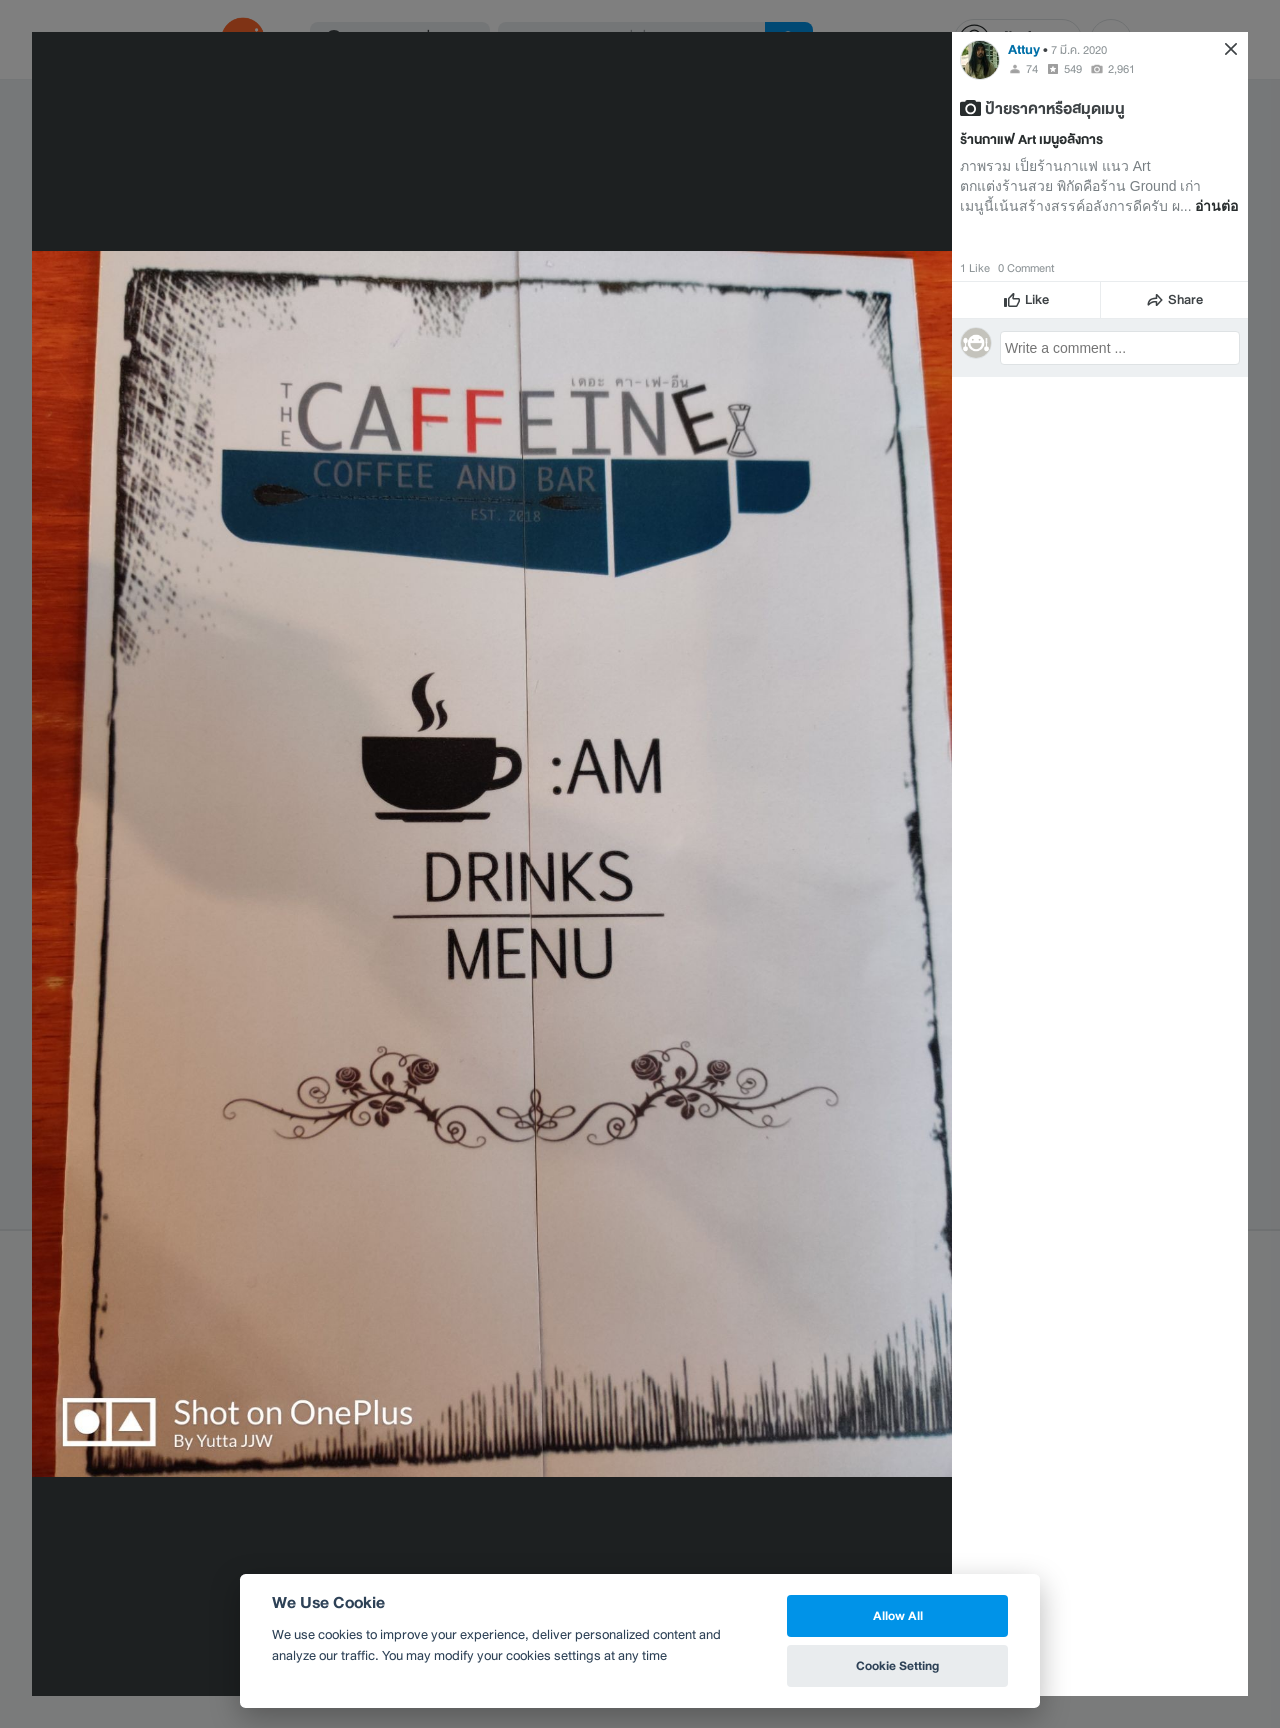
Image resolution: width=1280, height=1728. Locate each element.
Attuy (1024, 49)
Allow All (898, 1615)
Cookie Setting (897, 1665)
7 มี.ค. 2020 (1079, 50)
